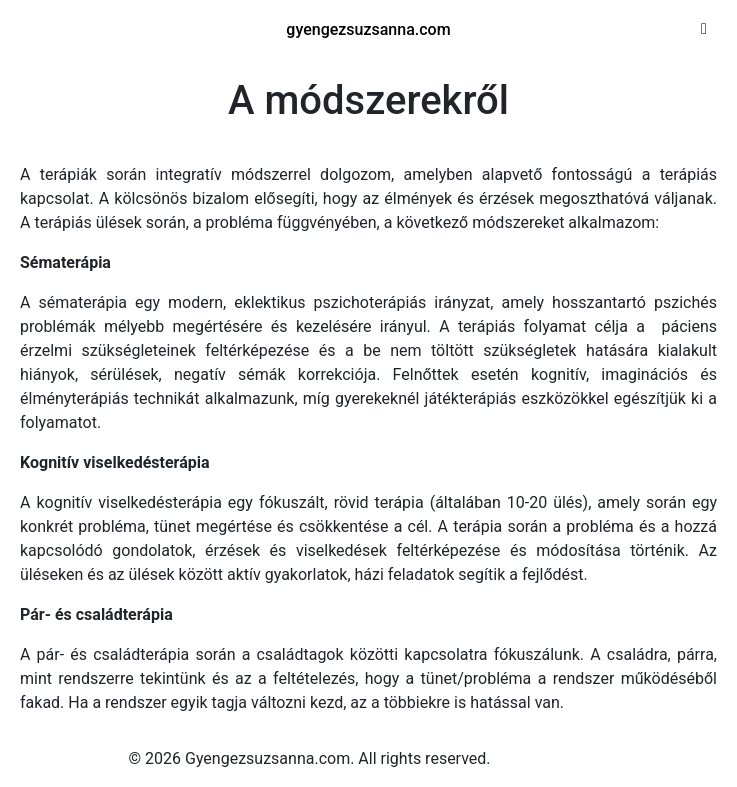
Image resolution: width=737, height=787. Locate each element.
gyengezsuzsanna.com (368, 29)
